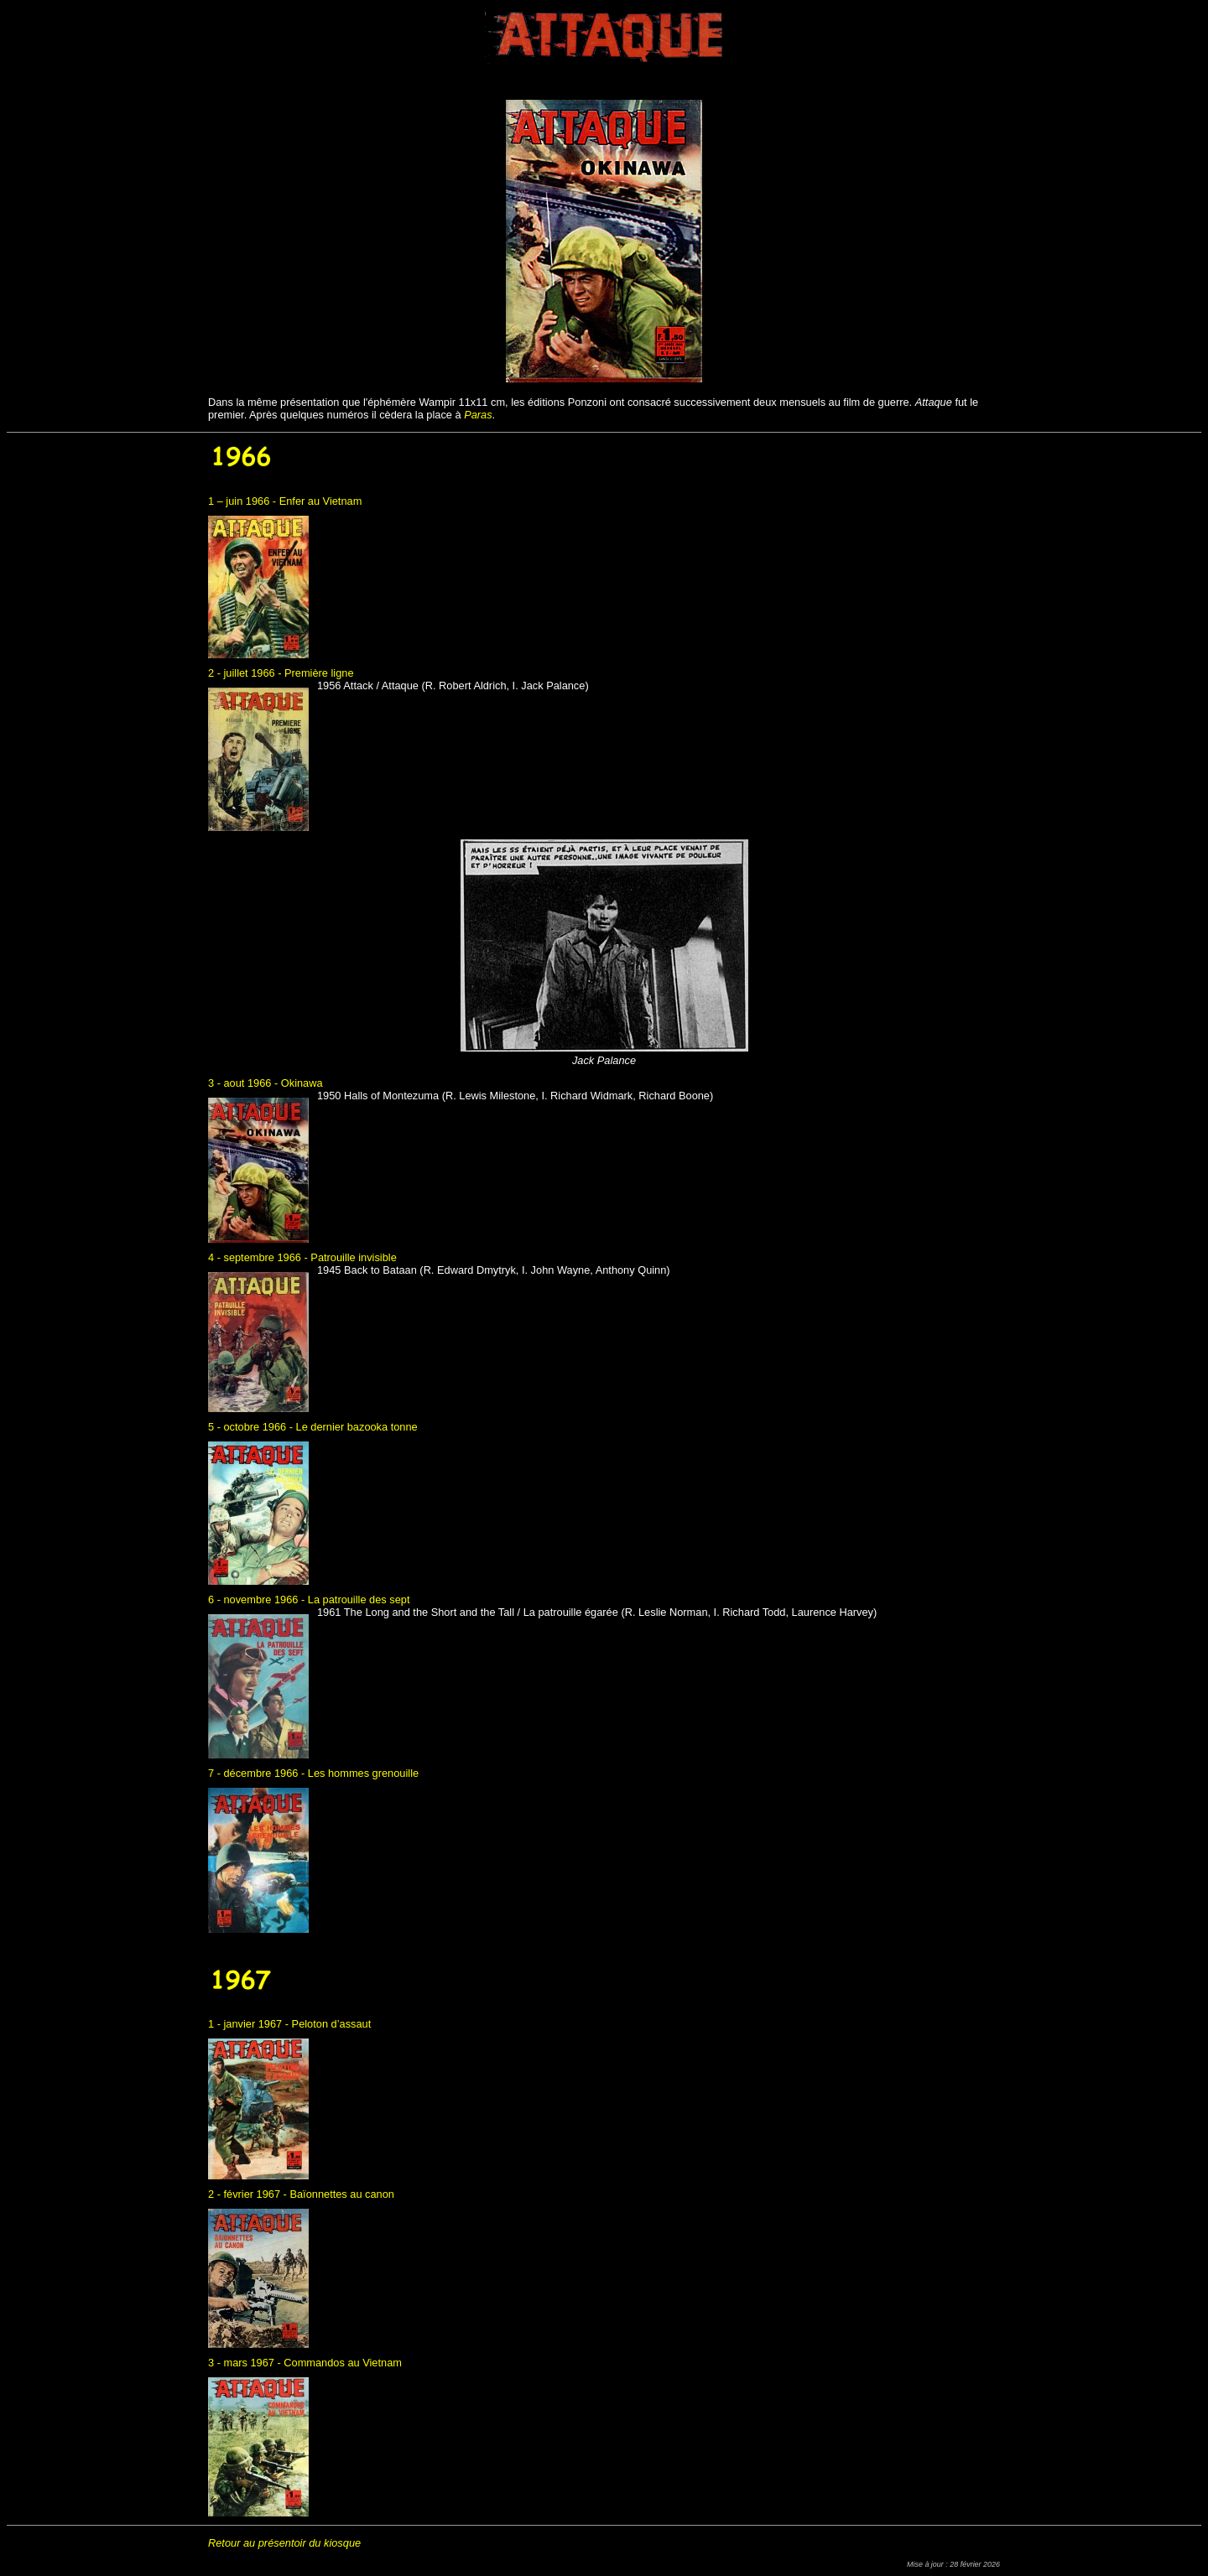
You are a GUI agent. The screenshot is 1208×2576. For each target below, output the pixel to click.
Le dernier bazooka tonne (357, 1426)
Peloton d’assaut (332, 2024)
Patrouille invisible (353, 1257)
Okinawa (302, 1083)
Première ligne (319, 673)
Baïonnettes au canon (341, 2194)
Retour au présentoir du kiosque (284, 2543)
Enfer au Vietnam (320, 501)
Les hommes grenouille (363, 1773)
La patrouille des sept (359, 1599)
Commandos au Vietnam (343, 2362)
